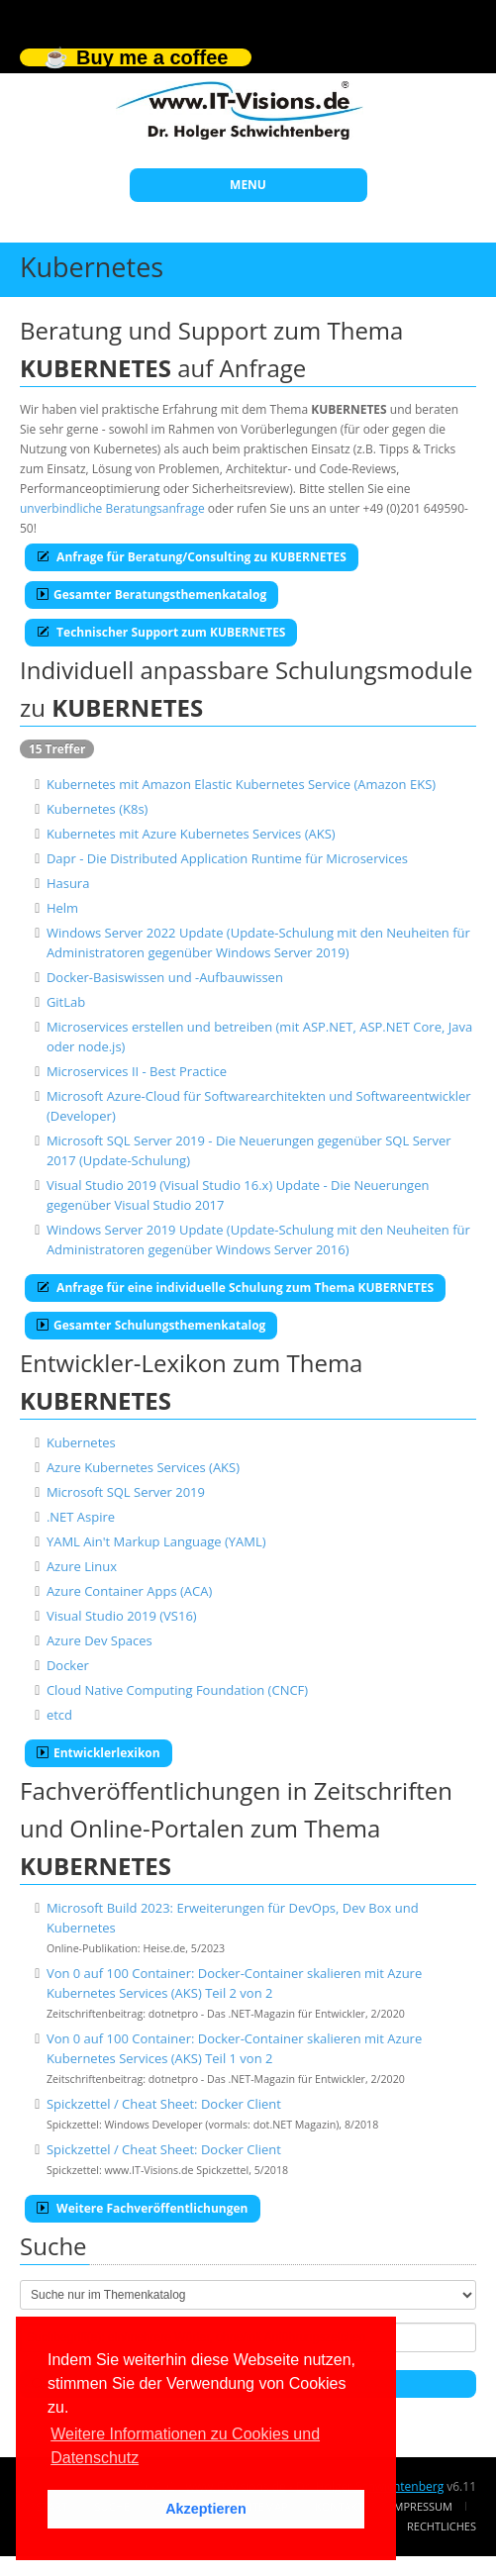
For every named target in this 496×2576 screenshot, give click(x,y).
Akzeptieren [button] (206, 2509)
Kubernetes (81, 1442)
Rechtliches (441, 2526)
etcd (59, 1715)
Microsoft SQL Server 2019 (126, 1492)
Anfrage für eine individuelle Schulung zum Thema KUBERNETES (235, 1287)
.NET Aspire (81, 1517)
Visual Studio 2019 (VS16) (122, 1616)
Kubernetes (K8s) (98, 809)
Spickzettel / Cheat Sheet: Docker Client (164, 2104)
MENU (248, 184)
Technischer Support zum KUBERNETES (161, 632)
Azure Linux (82, 1566)
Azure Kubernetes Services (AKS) (143, 1467)
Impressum (421, 2506)
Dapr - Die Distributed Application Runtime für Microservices (227, 858)
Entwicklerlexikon (98, 1752)
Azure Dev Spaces (99, 1640)
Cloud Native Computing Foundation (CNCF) (177, 1690)
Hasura (68, 883)
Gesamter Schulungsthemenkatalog (151, 1325)
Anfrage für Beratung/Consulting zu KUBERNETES (192, 556)
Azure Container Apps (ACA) (129, 1591)
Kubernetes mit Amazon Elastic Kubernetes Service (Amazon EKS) (241, 784)
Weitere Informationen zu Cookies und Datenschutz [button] (185, 2446)
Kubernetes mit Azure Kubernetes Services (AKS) (191, 833)
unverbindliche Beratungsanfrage (112, 508)
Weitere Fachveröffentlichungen (142, 2208)
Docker (68, 1665)
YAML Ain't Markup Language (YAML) (156, 1541)
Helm (62, 908)
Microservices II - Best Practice (137, 1071)
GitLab (66, 1002)
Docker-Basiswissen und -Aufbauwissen (165, 977)
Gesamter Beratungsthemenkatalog (151, 594)
